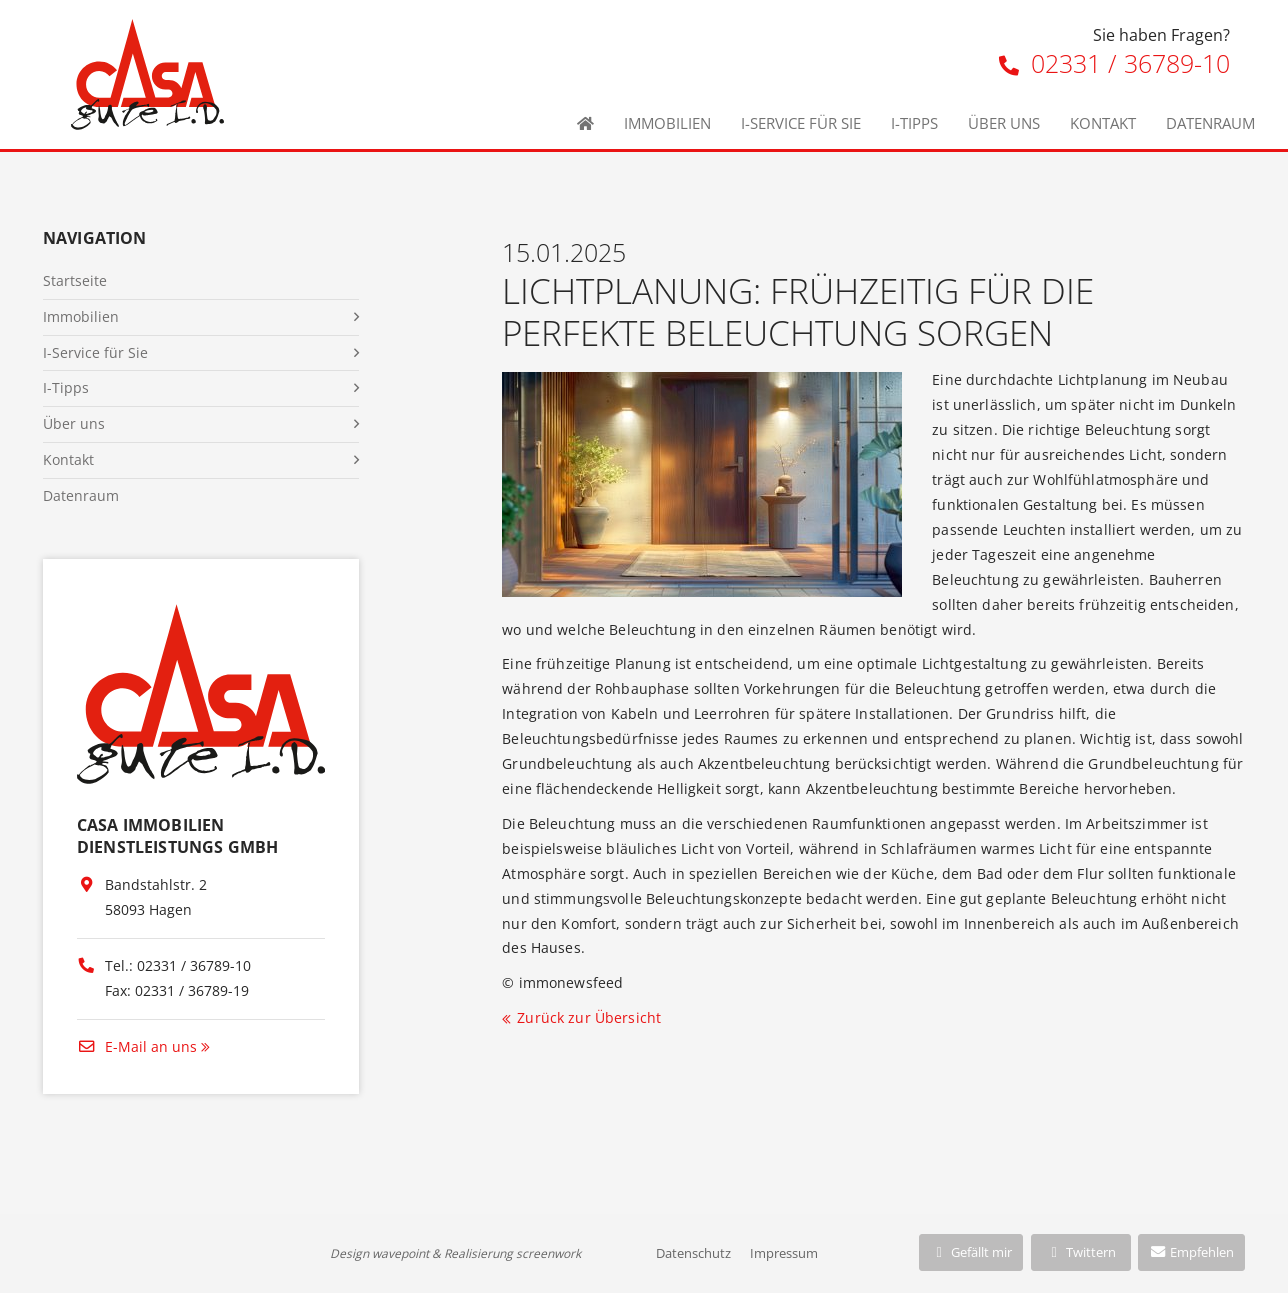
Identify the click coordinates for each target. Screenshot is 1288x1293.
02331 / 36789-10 (1114, 63)
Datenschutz (693, 1253)
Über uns (1004, 123)
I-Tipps (914, 123)
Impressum (784, 1253)
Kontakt (1103, 123)
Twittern (1080, 1252)
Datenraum (1210, 123)
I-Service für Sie (801, 123)
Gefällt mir (971, 1252)
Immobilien (667, 123)
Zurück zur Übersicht (589, 1017)
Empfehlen (1191, 1252)
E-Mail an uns (137, 1046)
